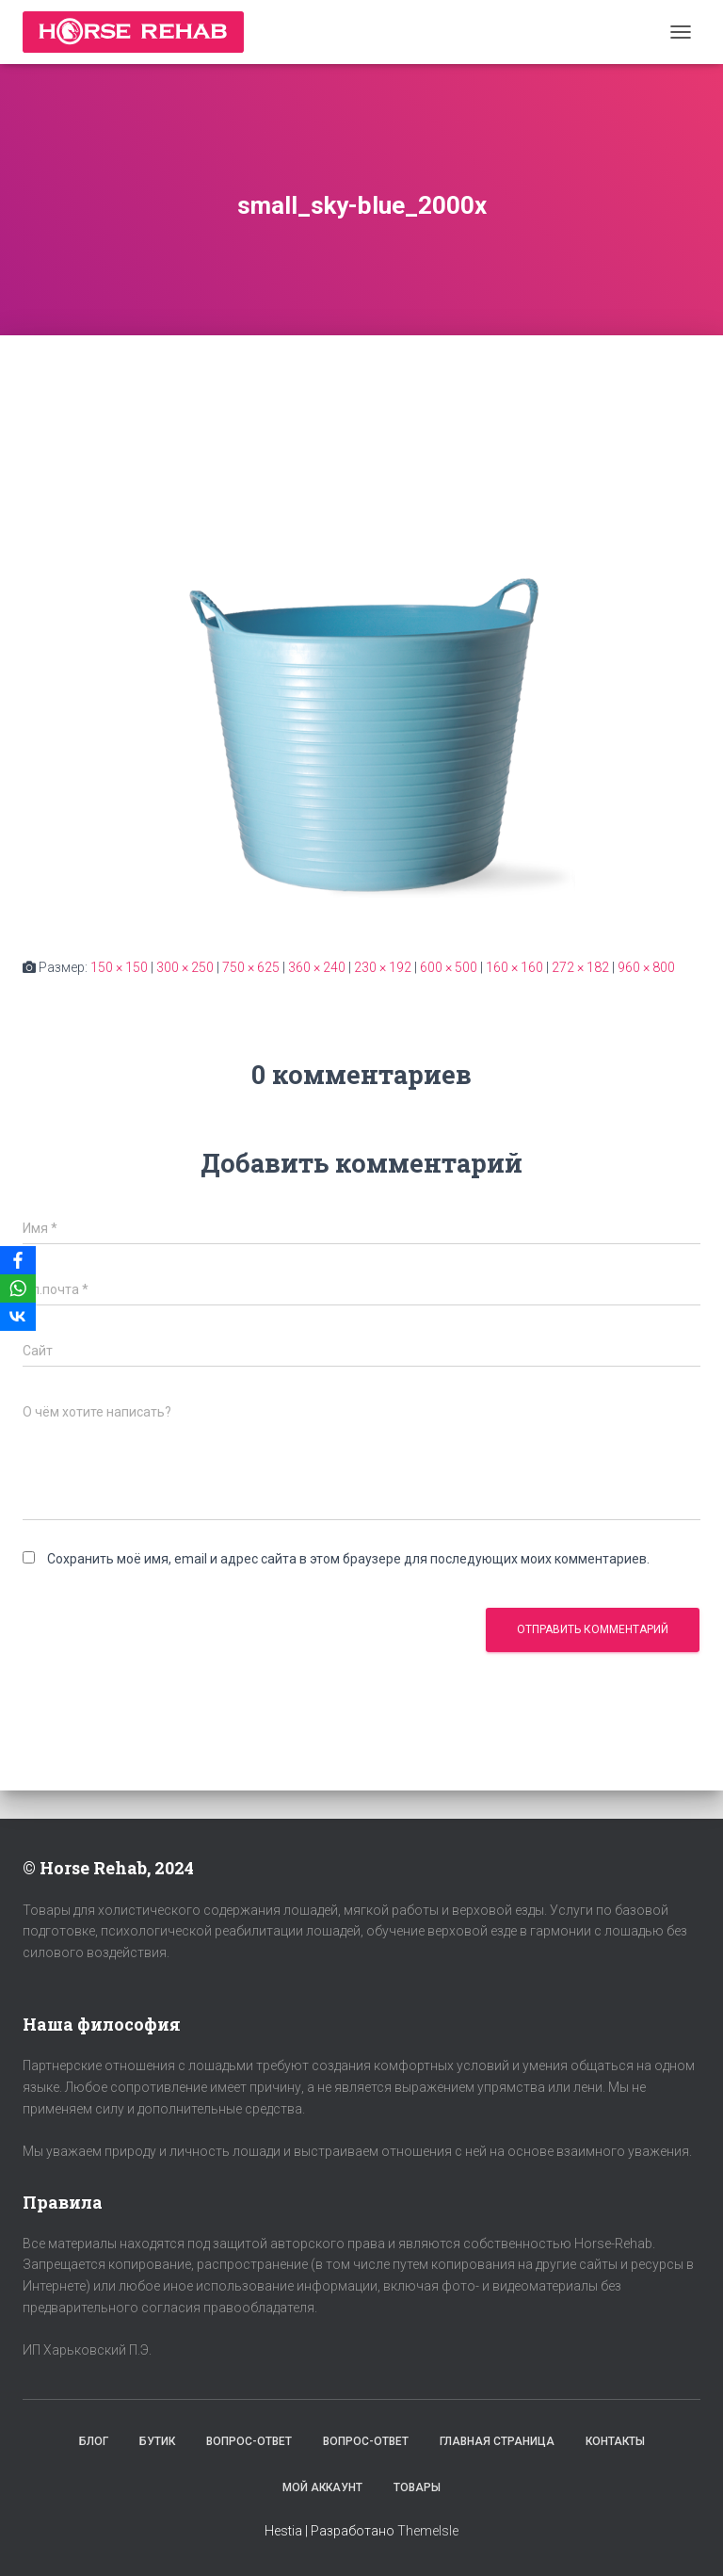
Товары (417, 2487)
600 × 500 (448, 967)
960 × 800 (646, 967)
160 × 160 (514, 967)
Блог (93, 2441)
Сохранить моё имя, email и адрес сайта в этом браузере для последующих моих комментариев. (348, 1558)
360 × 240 (316, 967)
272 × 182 (580, 967)
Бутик (157, 2441)
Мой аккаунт (322, 2487)
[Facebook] (18, 1260)
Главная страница (497, 2441)
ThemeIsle (427, 2530)
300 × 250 (185, 967)
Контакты (615, 2441)
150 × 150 (119, 967)
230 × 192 (382, 967)
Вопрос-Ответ (249, 2441)
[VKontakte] (18, 1317)
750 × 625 (251, 967)
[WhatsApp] (18, 1288)
